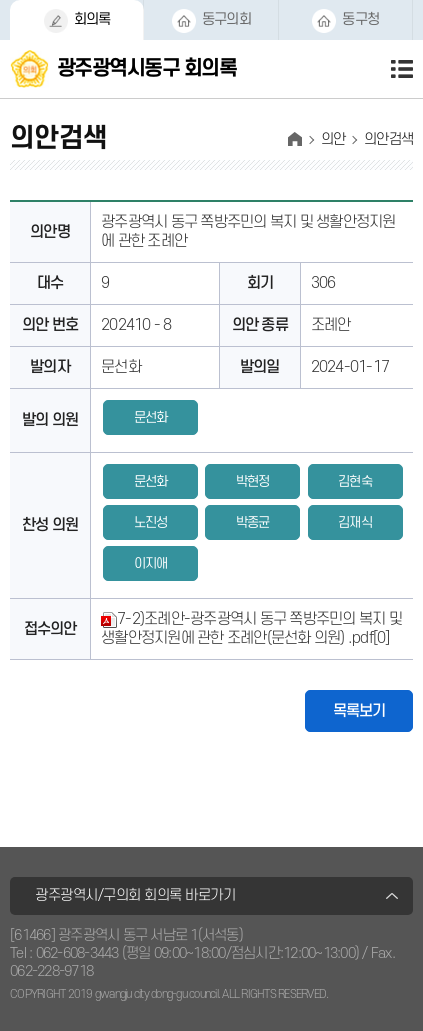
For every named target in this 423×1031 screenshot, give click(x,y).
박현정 (253, 481)
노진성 (151, 522)
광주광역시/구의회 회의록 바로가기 (135, 895)
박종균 (253, 522)
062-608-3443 (77, 953)
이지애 (151, 563)
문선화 (151, 417)
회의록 (92, 19)
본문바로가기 (0, 0)
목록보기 (359, 711)
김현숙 (355, 481)
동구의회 (226, 19)
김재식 (355, 522)
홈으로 (295, 139)
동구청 (360, 19)
